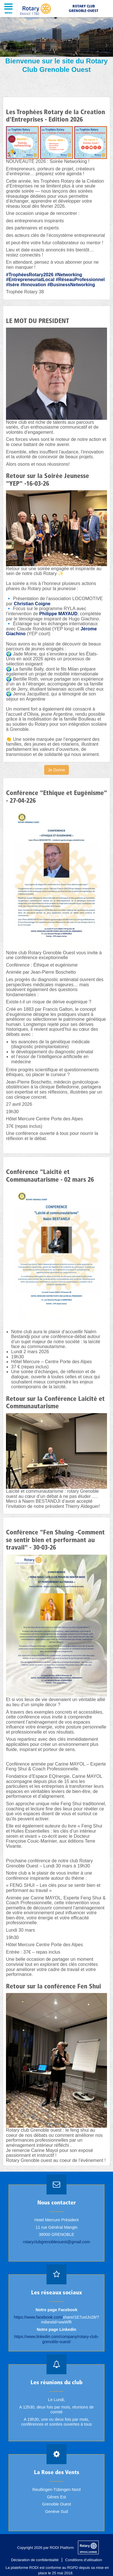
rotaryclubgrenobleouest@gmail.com (56, 2242)
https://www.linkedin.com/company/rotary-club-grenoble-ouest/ (56, 2339)
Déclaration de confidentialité (35, 2560)
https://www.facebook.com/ (38, 2317)
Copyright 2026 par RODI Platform (45, 2547)
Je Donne (56, 770)
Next (106, 45)
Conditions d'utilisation (83, 2560)
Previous (7, 45)
